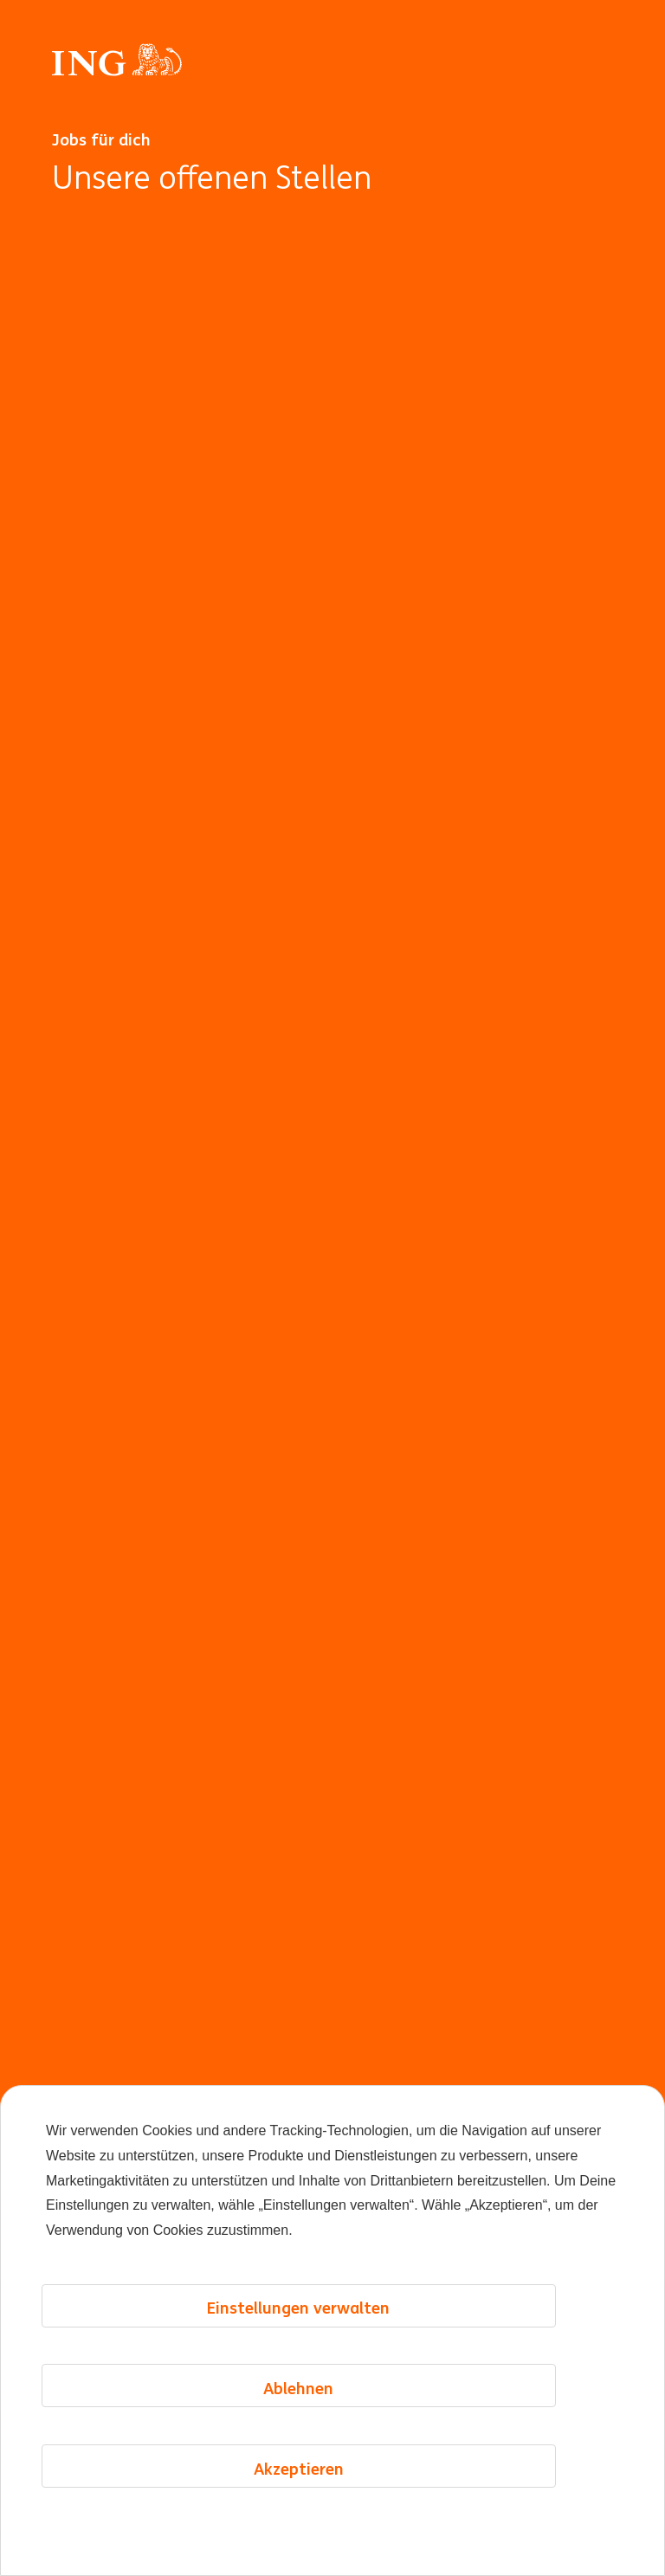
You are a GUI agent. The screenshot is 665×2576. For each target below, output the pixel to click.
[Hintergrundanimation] (332, 1380)
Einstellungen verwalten (298, 2307)
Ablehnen (298, 2388)
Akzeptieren (299, 2468)
